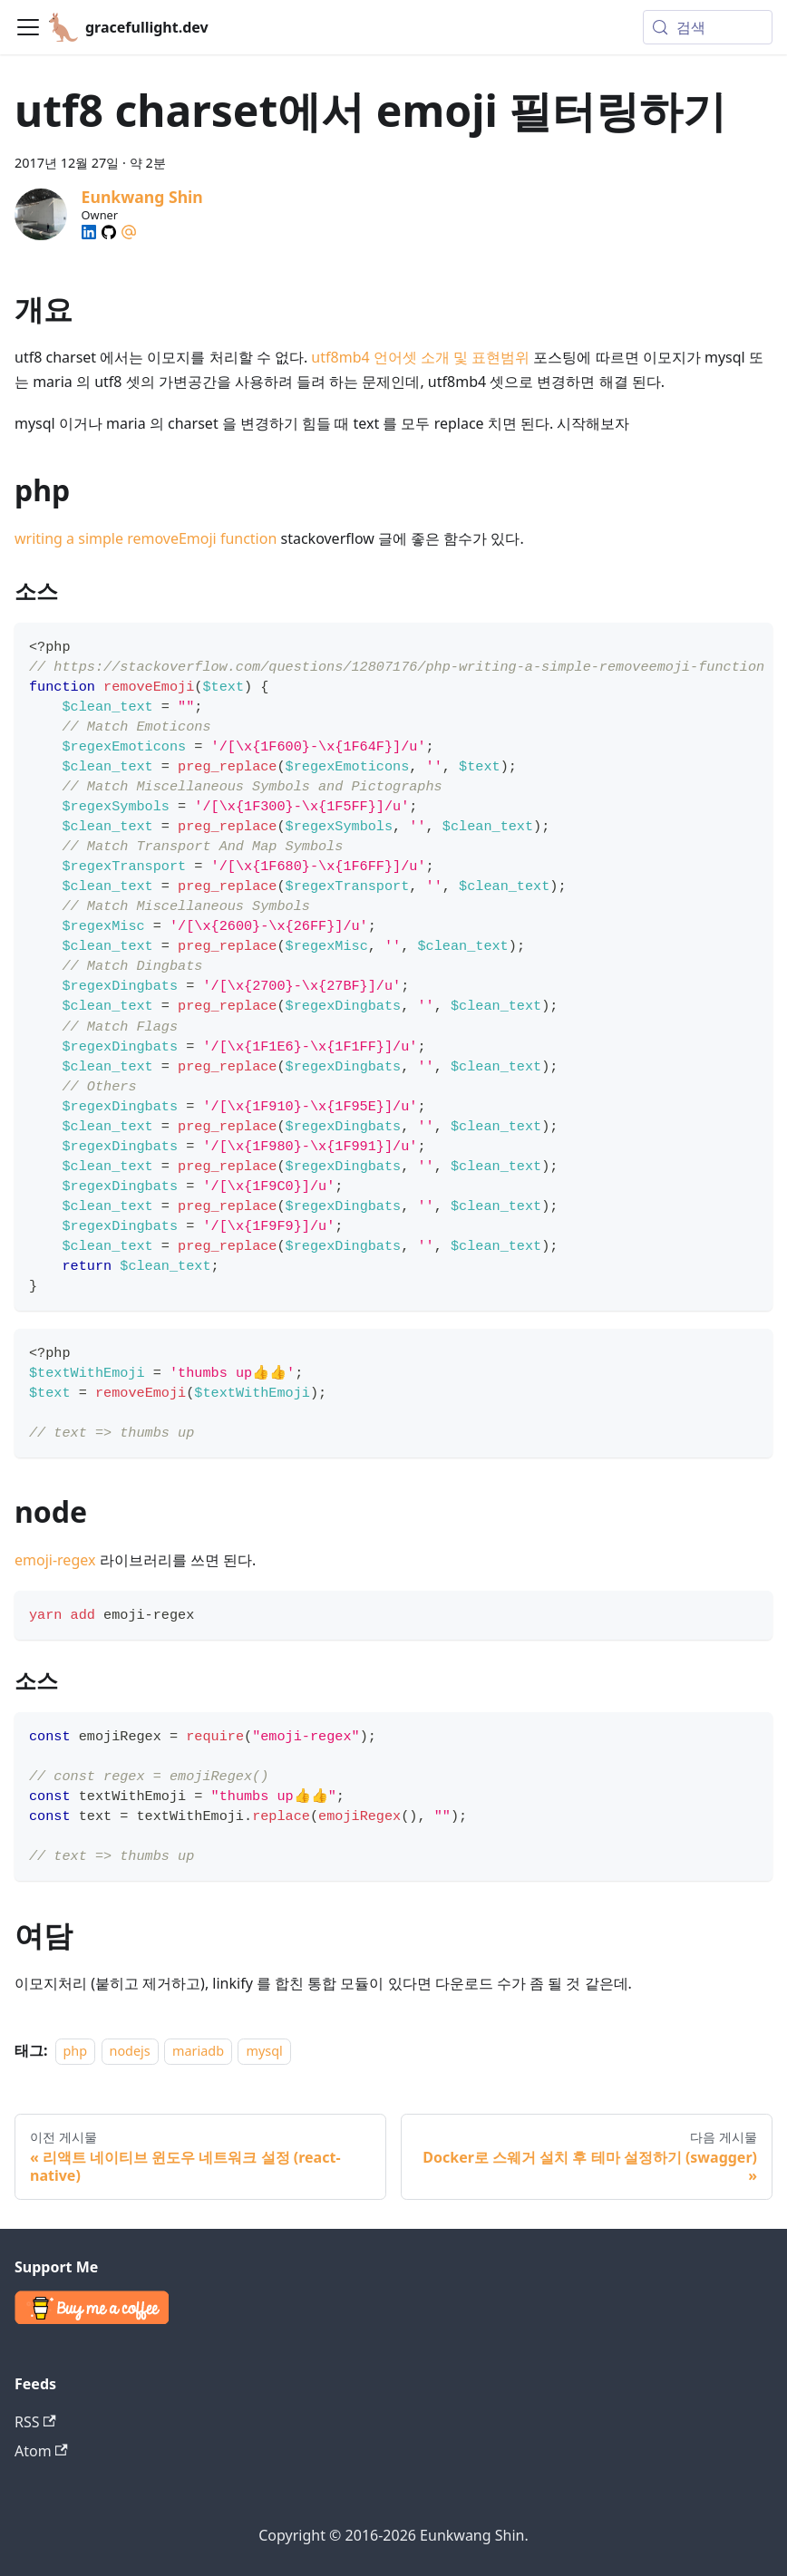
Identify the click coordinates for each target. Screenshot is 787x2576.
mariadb (198, 2050)
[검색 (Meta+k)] (707, 27)
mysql (264, 2050)
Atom (41, 2451)
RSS (35, 2422)
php (75, 2050)
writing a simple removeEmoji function (146, 538)
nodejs (130, 2050)
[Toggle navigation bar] (28, 27)
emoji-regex (55, 1560)
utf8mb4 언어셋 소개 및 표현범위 (420, 357)
